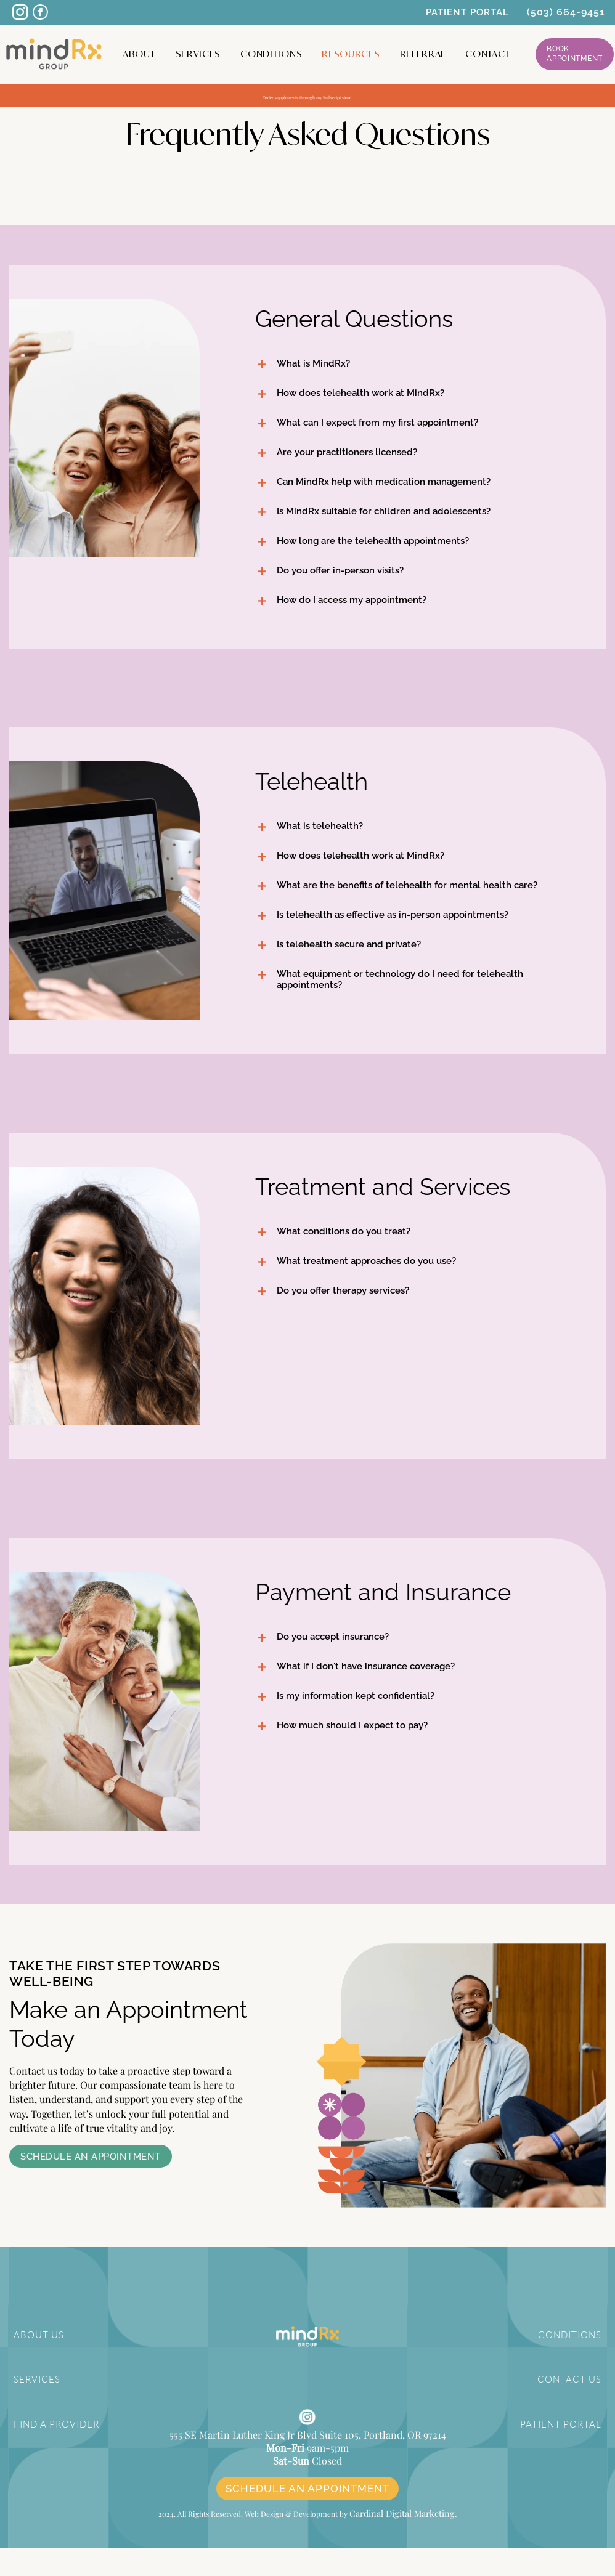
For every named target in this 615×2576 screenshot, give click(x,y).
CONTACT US (571, 2378)
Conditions (271, 54)
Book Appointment (575, 53)
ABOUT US (37, 2335)
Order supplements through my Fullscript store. (308, 95)
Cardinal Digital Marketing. (403, 2543)
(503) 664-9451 (566, 12)
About (139, 54)
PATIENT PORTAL (467, 12)
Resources (351, 54)
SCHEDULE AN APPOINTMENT (307, 2519)
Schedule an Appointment (90, 2156)
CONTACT (487, 54)
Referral (423, 54)
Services (198, 54)
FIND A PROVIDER (55, 2422)
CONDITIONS (571, 2335)
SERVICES (35, 2378)
